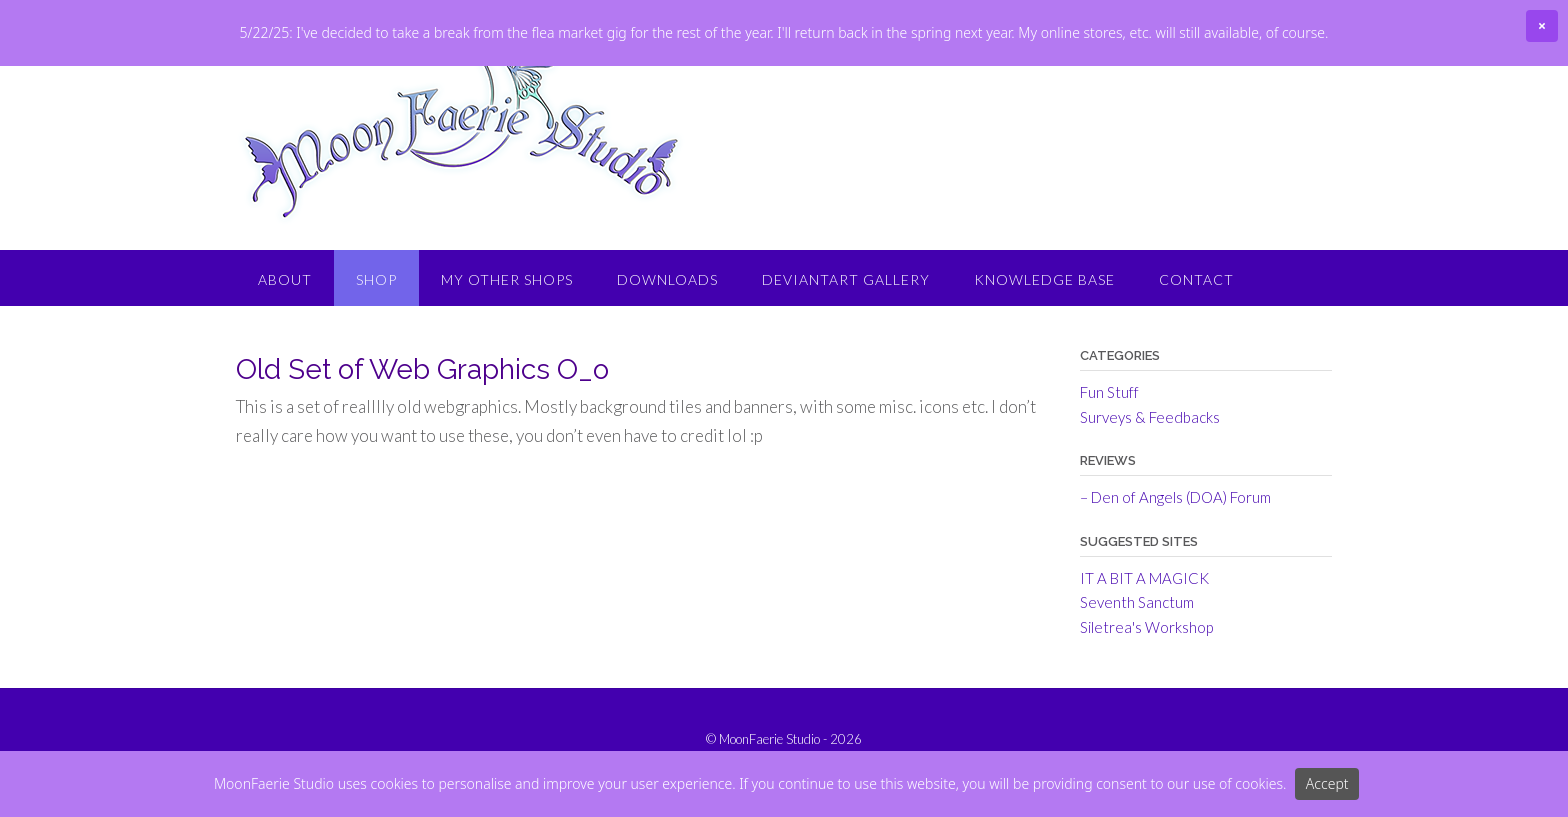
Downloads (667, 345)
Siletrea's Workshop (1146, 693)
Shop (376, 345)
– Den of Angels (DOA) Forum (1175, 563)
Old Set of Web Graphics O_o (422, 435)
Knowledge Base (1044, 345)
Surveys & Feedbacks (1150, 483)
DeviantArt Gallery (846, 345)
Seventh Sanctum (1137, 668)
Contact (1196, 345)
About (285, 345)
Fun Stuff (1109, 458)
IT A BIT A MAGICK (1144, 644)
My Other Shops (507, 345)
